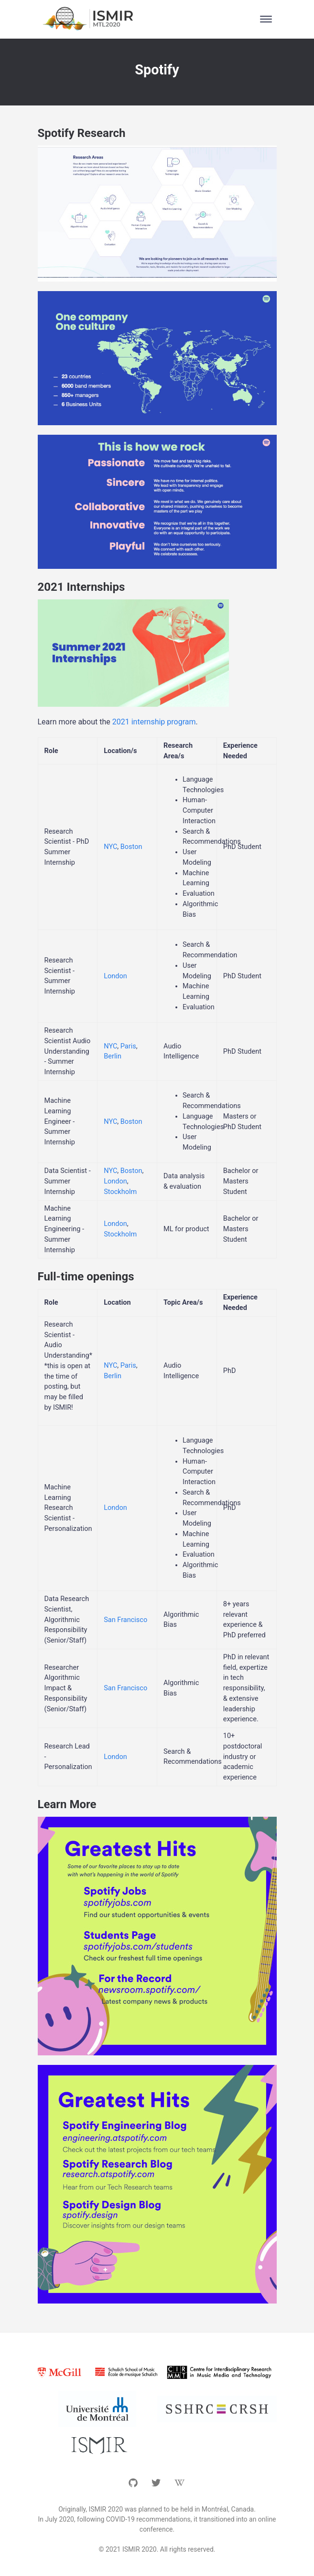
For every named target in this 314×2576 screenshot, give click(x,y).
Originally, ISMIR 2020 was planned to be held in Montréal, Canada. (157, 2509)
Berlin (112, 1056)
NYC (110, 847)
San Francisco (125, 1620)
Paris (128, 1046)
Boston (131, 847)
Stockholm (120, 1192)
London (115, 976)
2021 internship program (154, 721)
